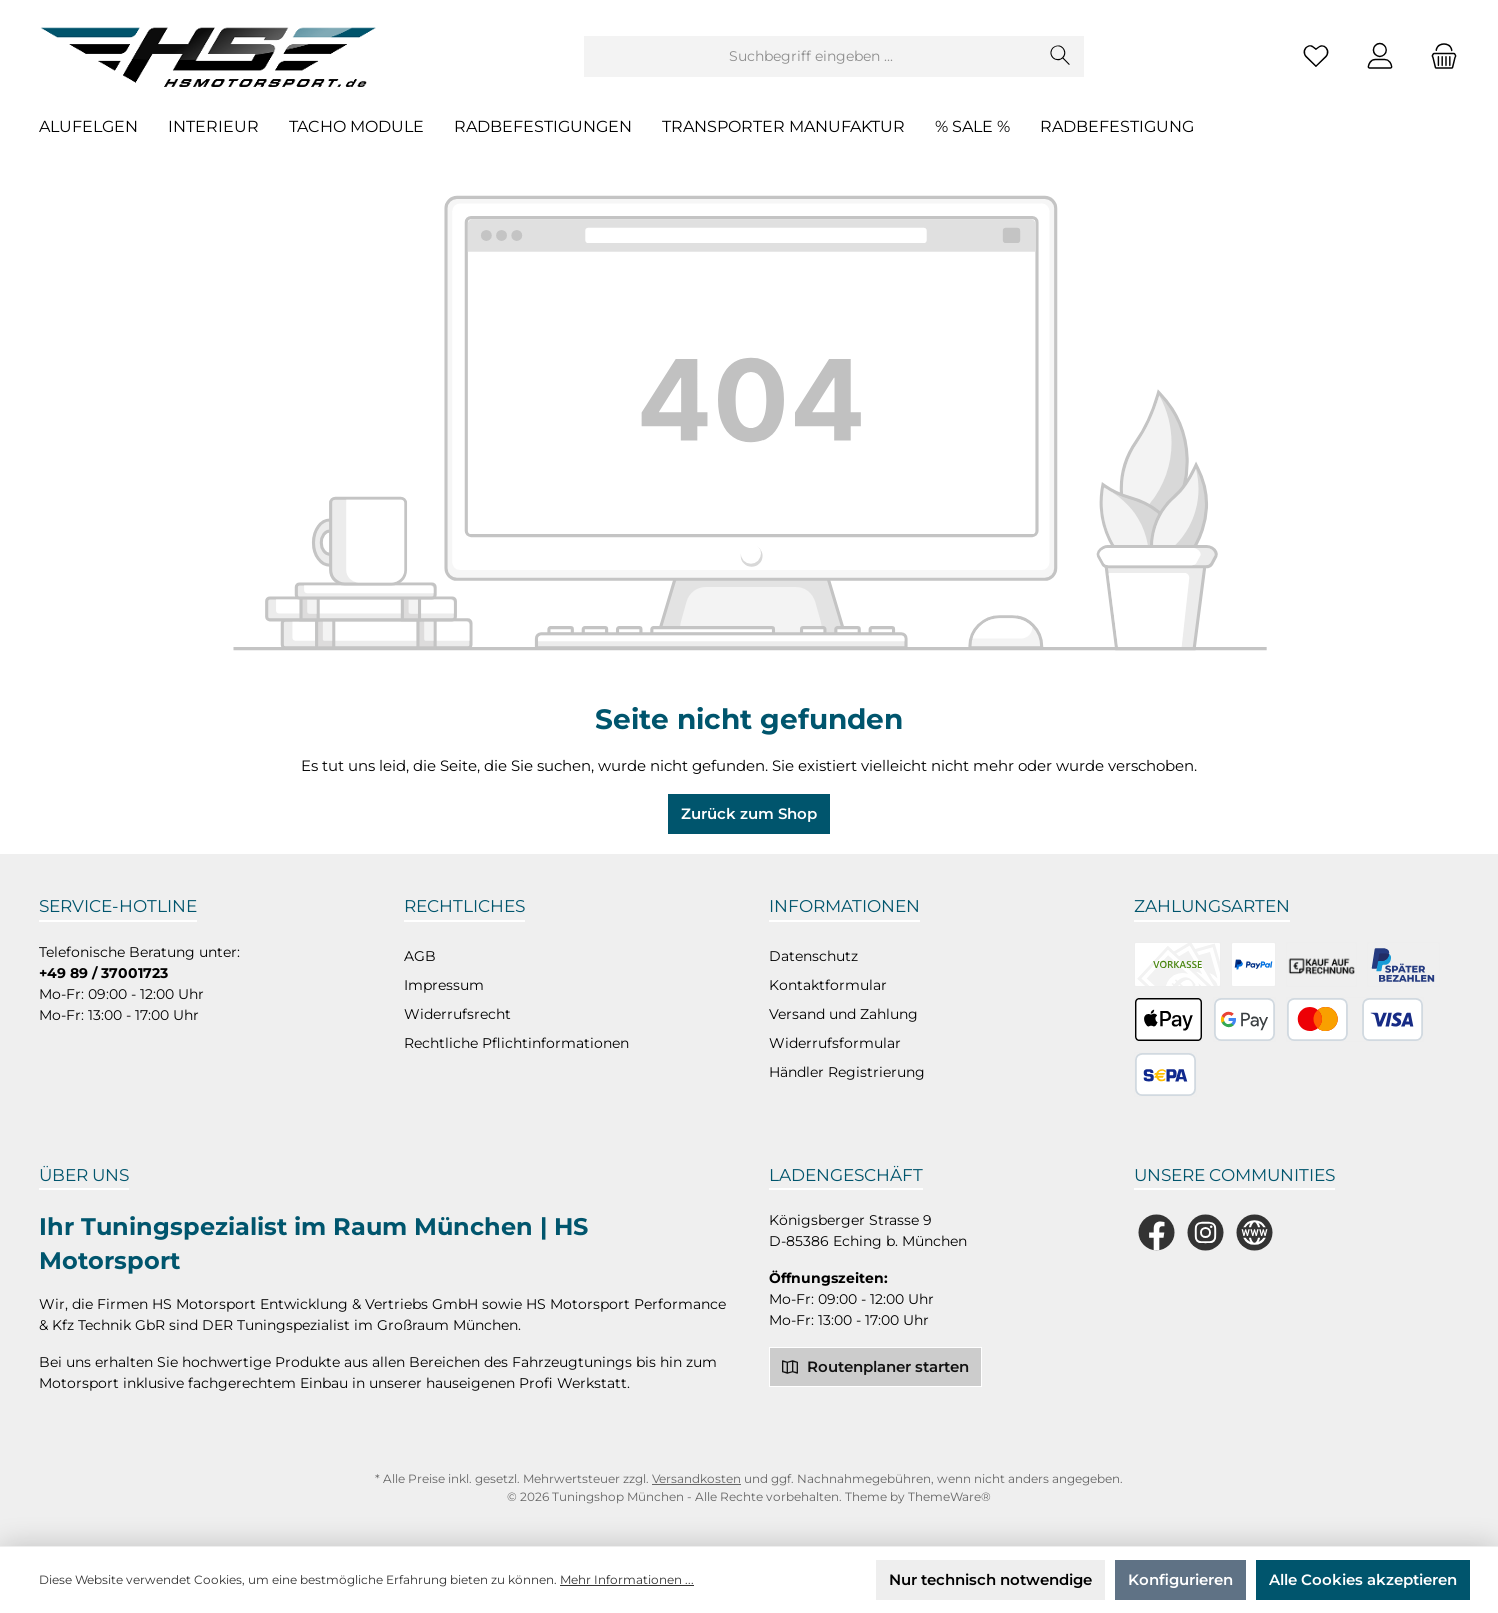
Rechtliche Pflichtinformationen (516, 1043)
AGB (420, 956)
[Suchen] (1060, 56)
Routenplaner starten (875, 1366)
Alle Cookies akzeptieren (1363, 1579)
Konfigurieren (1180, 1579)
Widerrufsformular (835, 1043)
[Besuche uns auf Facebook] (1156, 1232)
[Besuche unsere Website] (1254, 1232)
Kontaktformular (828, 985)
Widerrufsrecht (457, 1014)
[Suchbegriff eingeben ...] (811, 56)
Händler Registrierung (847, 1072)
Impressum (444, 985)
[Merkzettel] (1316, 56)
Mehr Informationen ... (627, 1579)
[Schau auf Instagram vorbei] (1205, 1232)
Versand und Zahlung (843, 1014)
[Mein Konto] (1380, 56)
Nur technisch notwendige (990, 1579)
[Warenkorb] (1438, 56)
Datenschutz (813, 956)
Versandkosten (696, 1478)
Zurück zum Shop (749, 813)
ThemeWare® (949, 1496)
